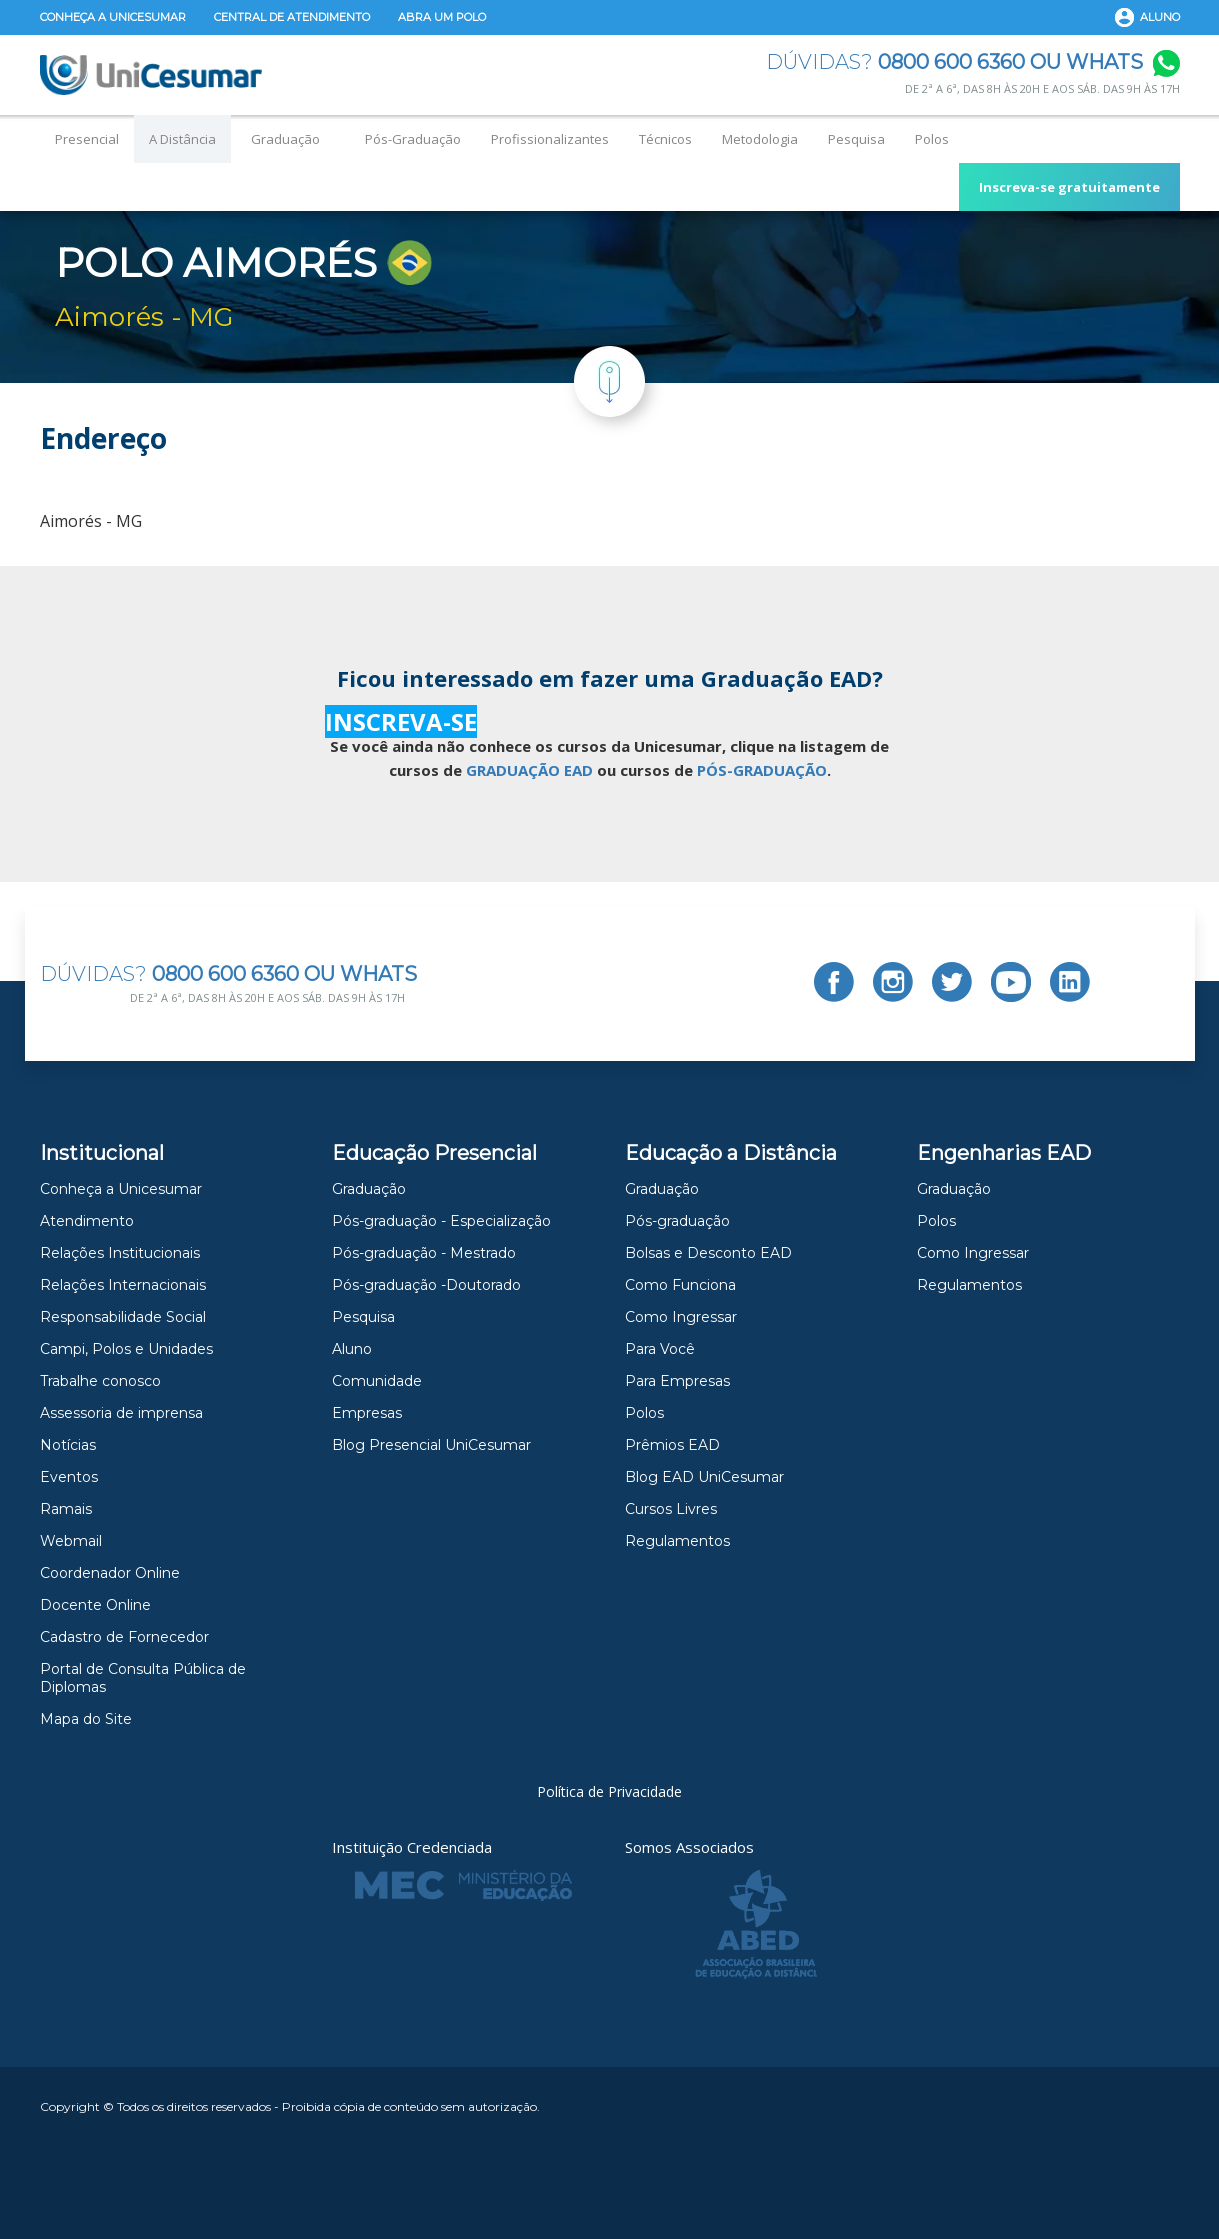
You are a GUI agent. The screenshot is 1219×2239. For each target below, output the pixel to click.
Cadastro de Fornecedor (124, 1637)
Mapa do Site (86, 1719)
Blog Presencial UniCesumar (431, 1445)
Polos (932, 139)
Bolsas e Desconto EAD (708, 1253)
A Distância (182, 139)
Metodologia (760, 139)
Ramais (66, 1509)
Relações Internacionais (123, 1285)
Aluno (1160, 17)
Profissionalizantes (550, 139)
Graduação (285, 139)
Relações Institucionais (120, 1253)
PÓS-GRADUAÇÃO (762, 770)
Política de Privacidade (609, 1791)
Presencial (87, 139)
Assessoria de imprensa (121, 1413)
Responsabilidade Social (123, 1317)
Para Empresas (677, 1381)
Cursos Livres (671, 1509)
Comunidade (377, 1381)
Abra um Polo (442, 17)
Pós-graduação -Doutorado (426, 1285)
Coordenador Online (110, 1573)
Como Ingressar (681, 1317)
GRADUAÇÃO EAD (529, 770)
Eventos (69, 1477)
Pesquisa (856, 139)
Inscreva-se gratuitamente (1069, 187)
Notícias (68, 1445)
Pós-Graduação (413, 139)
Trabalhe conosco (100, 1381)
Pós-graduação (677, 1221)
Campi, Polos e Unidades (126, 1349)
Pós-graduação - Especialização (441, 1221)
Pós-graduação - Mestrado (424, 1253)
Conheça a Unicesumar (113, 17)
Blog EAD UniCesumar (704, 1477)
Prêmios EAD (672, 1445)
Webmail (71, 1541)
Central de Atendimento (292, 17)
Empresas (367, 1413)
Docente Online (95, 1605)
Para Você (660, 1349)
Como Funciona (680, 1285)
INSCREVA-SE (401, 721)
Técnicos (665, 139)
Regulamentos (677, 1541)
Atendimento (87, 1221)
